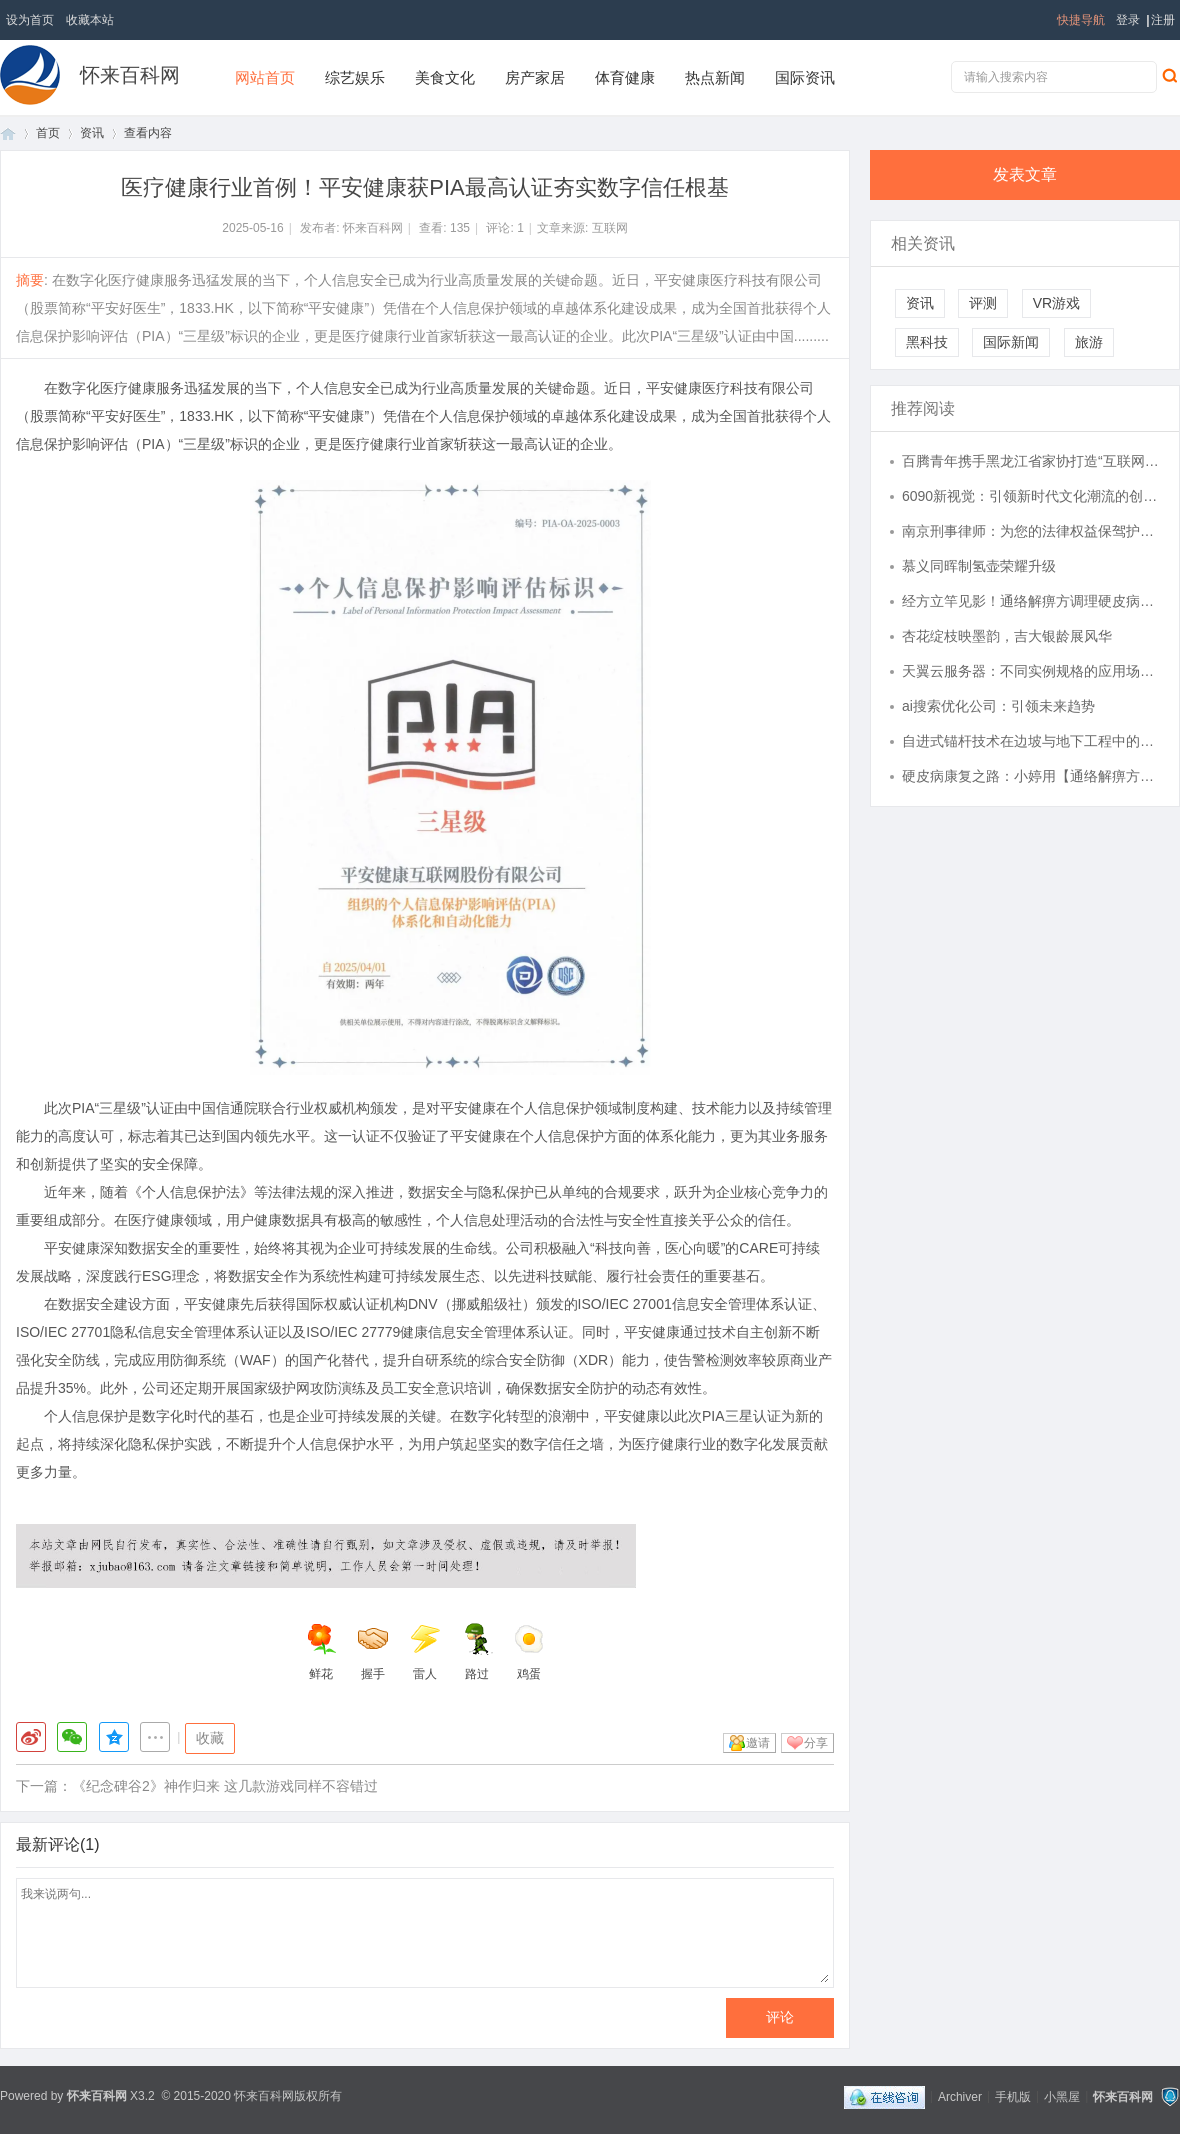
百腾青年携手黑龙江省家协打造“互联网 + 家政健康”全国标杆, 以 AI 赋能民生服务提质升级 (1031, 461)
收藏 (210, 1738)
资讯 (92, 133)
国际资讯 (805, 77)
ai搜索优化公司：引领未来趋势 (998, 706)
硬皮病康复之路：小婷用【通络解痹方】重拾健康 (1031, 776)
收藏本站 (90, 20)
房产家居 (535, 77)
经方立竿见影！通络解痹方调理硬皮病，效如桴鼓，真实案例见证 (1031, 601)
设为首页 (30, 20)
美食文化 (445, 77)
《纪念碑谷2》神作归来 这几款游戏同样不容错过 (225, 1786)
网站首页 (265, 77)
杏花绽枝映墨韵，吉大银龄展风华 (1007, 636)
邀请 (758, 1743)
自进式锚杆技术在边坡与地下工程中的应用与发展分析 (1031, 741)
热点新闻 (715, 77)
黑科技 (927, 342)
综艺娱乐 (355, 77)
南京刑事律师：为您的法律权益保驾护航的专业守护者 (1031, 531)
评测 (983, 303)
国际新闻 (1011, 342)
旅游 (1089, 342)
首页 (8, 133)
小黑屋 (1062, 2096)
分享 (816, 1743)
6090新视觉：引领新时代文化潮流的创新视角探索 (1031, 496)
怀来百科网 (130, 75)
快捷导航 (1081, 20)
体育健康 (625, 77)
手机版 (1013, 2096)
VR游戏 (1056, 303)
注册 (1163, 20)
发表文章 (1025, 174)
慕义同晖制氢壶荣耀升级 (979, 566)
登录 (1128, 20)
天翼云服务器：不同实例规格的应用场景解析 (1031, 671)
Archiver (960, 2096)
